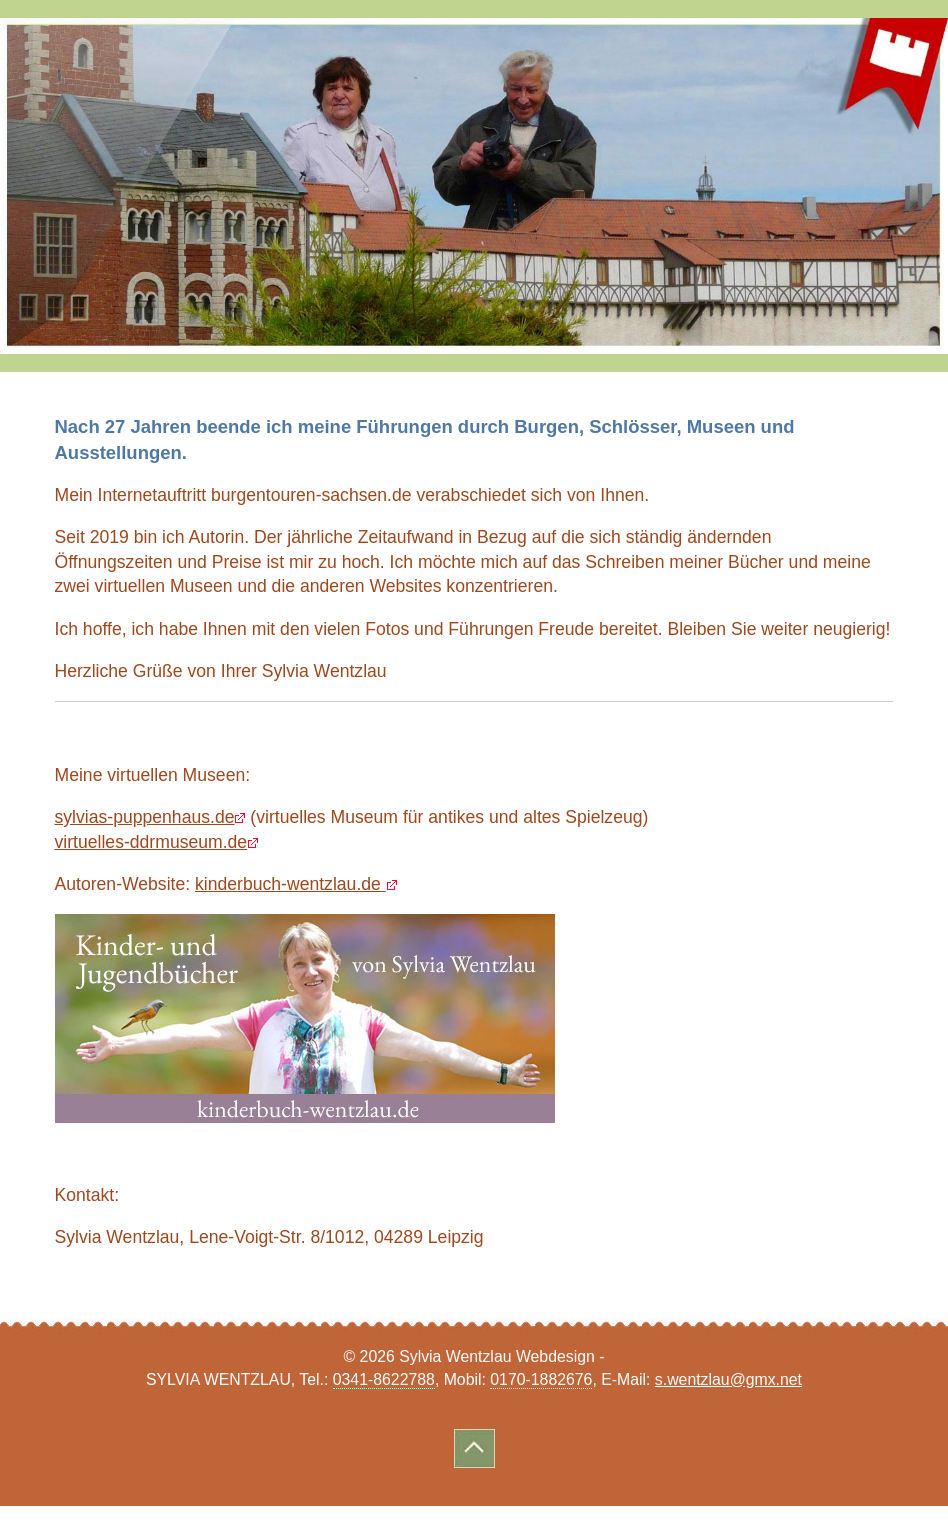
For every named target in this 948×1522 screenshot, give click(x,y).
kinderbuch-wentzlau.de (290, 884)
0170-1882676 (541, 1379)
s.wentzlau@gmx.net (728, 1379)
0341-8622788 (384, 1379)
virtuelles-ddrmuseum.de (151, 842)
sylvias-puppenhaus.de (145, 817)
